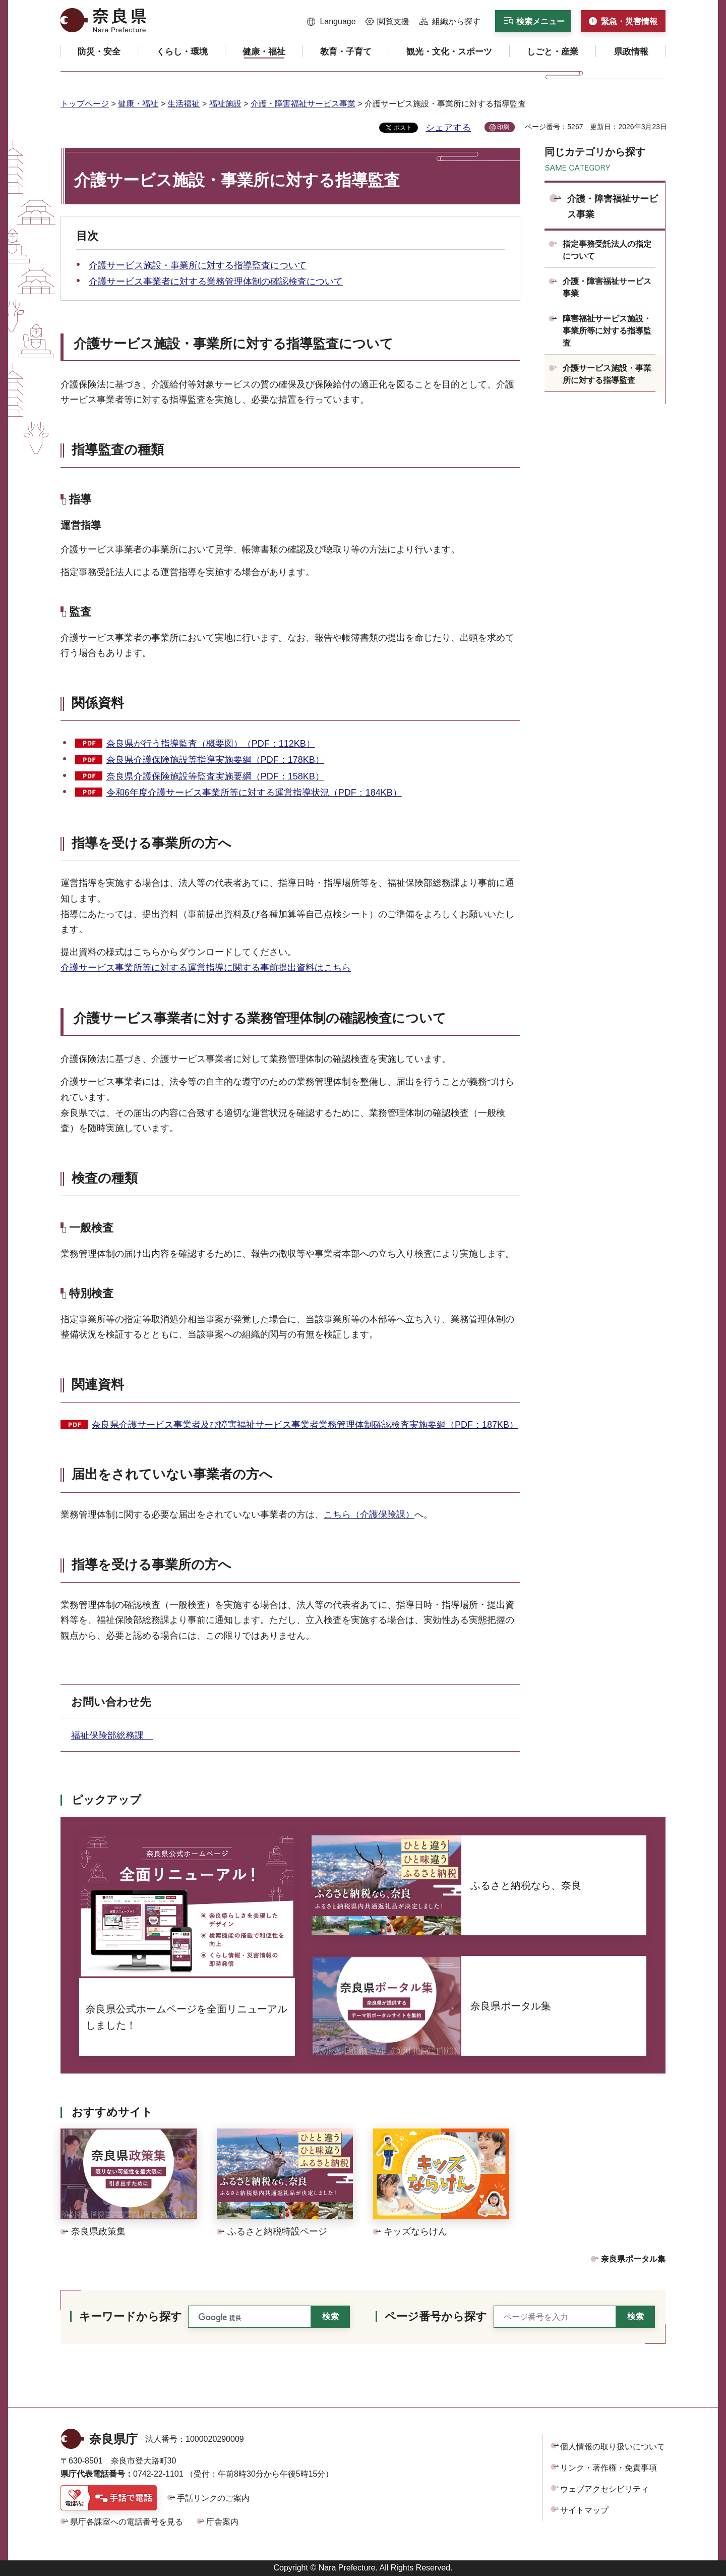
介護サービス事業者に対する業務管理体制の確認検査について (216, 281)
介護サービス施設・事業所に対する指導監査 (607, 374)
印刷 (503, 127)
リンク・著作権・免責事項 (608, 2467)
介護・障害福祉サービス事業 (303, 103)
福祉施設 (225, 103)
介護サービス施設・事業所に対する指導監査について (198, 265)
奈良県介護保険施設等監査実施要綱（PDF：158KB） (215, 776)
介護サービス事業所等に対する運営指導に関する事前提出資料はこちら (205, 968)
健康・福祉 (138, 103)
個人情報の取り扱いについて (612, 2446)
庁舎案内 (222, 2521)
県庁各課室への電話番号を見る (126, 2521)
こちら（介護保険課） (369, 1514)
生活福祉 (183, 103)
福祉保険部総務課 (112, 1735)
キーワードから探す (130, 2316)
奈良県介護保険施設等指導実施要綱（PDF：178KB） (215, 760)
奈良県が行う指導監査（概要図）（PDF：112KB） (210, 744)
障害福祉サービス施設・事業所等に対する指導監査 (607, 330)
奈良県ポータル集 (633, 2259)
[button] (331, 22)
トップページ (84, 103)
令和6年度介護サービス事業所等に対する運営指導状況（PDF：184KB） (254, 793)
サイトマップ (584, 2510)
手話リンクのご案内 (213, 2498)
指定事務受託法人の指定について (607, 250)
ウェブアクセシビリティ (604, 2489)
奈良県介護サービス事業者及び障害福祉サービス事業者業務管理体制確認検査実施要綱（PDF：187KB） (305, 1425)
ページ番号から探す (436, 2316)
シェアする (448, 128)
